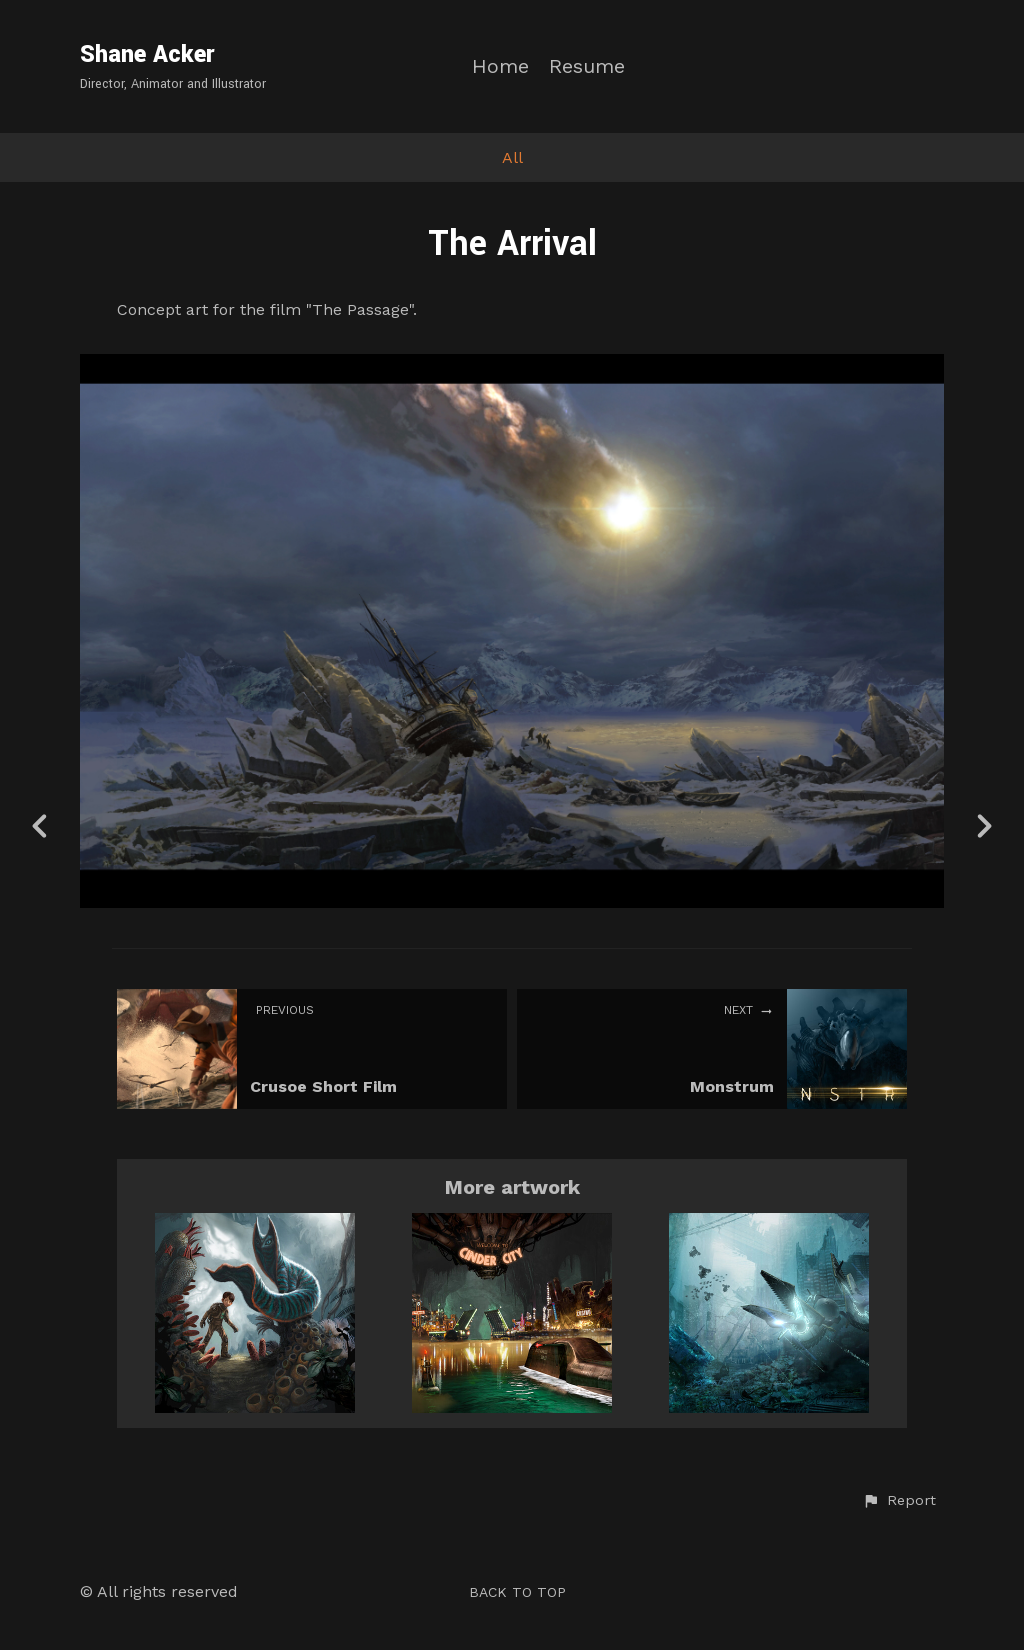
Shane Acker (147, 54)
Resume (587, 66)
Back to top (517, 1592)
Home (500, 66)
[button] (899, 1501)
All (512, 157)
